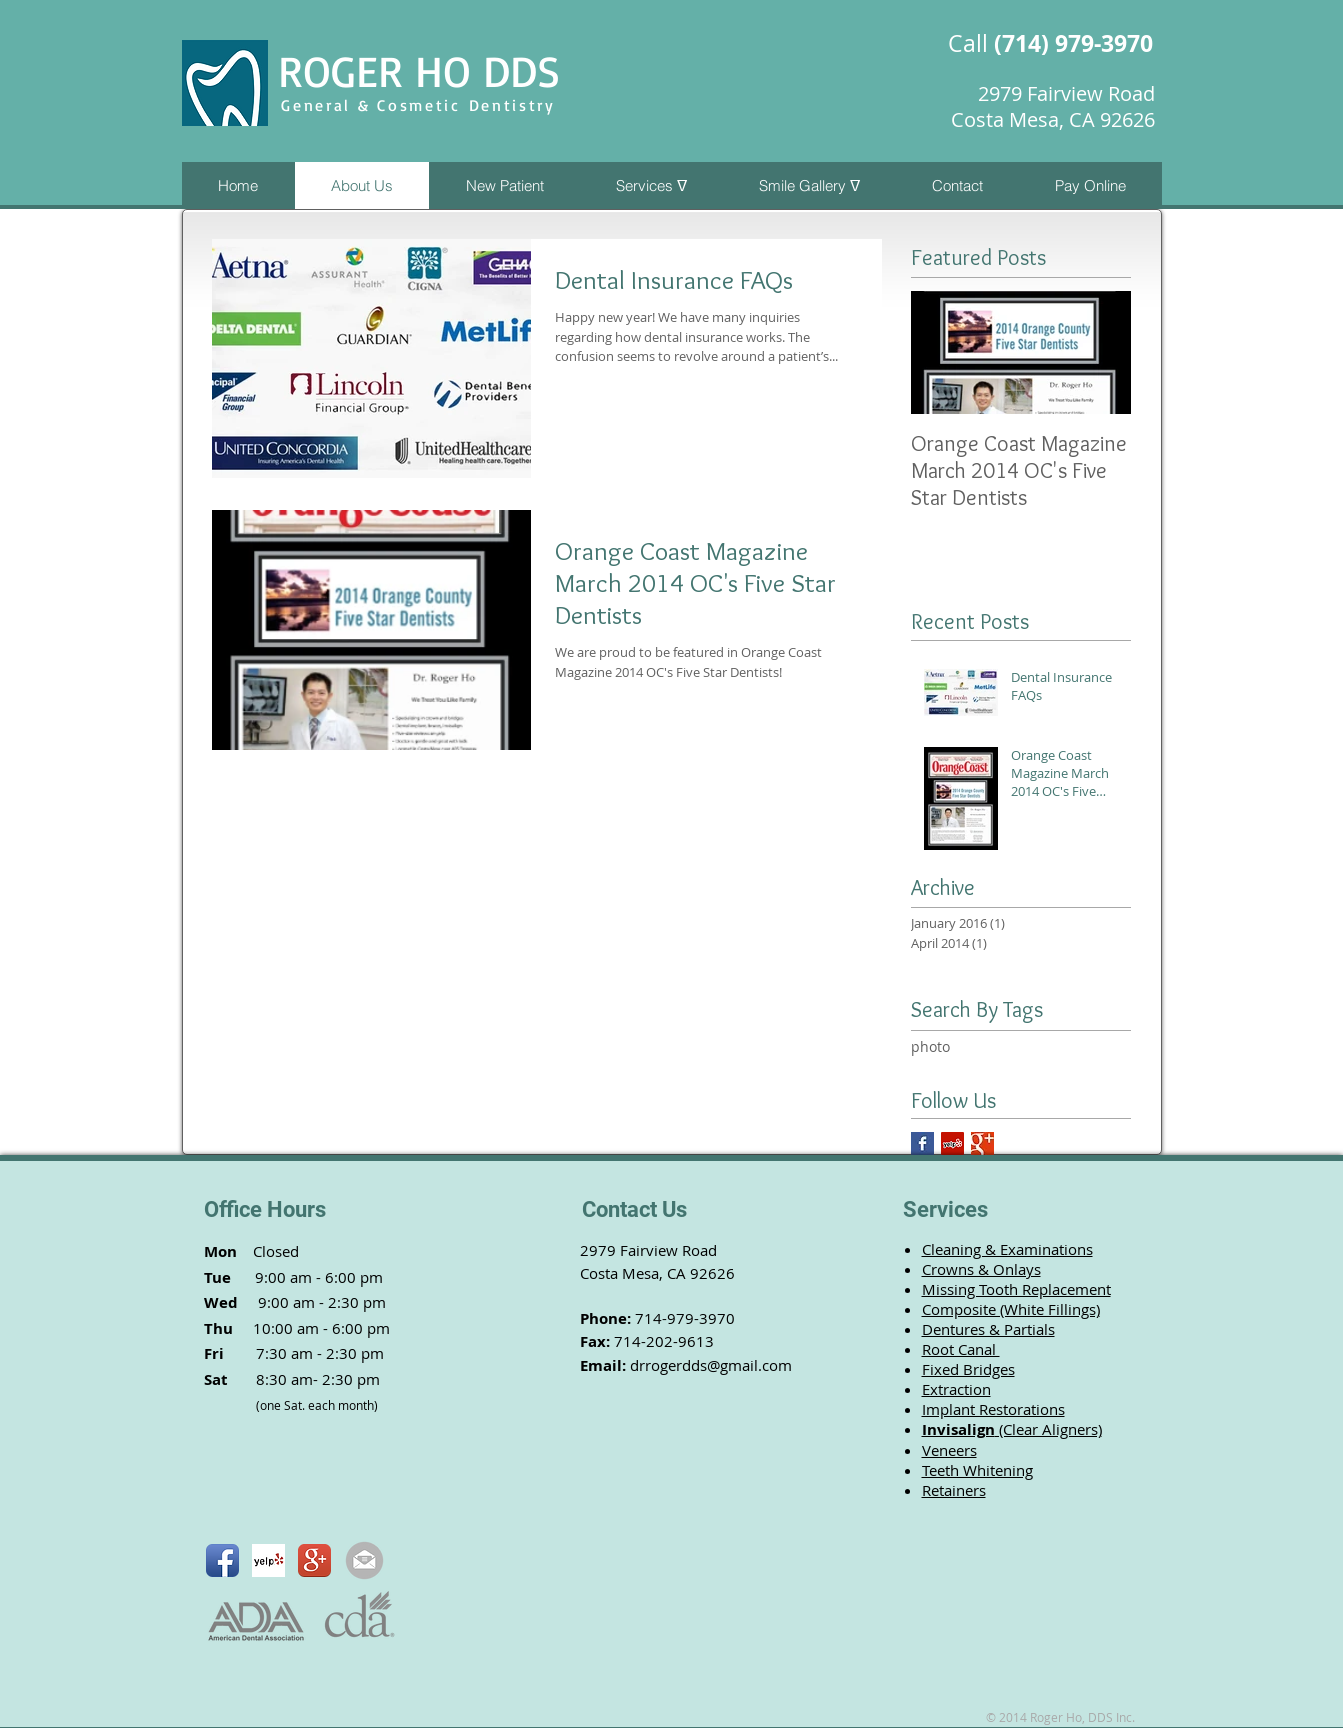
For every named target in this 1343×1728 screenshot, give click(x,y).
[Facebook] (922, 1143)
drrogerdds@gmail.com (711, 1365)
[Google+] (982, 1143)
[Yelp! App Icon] (268, 1560)
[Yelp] (952, 1143)
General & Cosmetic (374, 105)
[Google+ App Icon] (314, 1560)
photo (930, 1046)
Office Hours (265, 1209)
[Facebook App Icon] (222, 1560)
